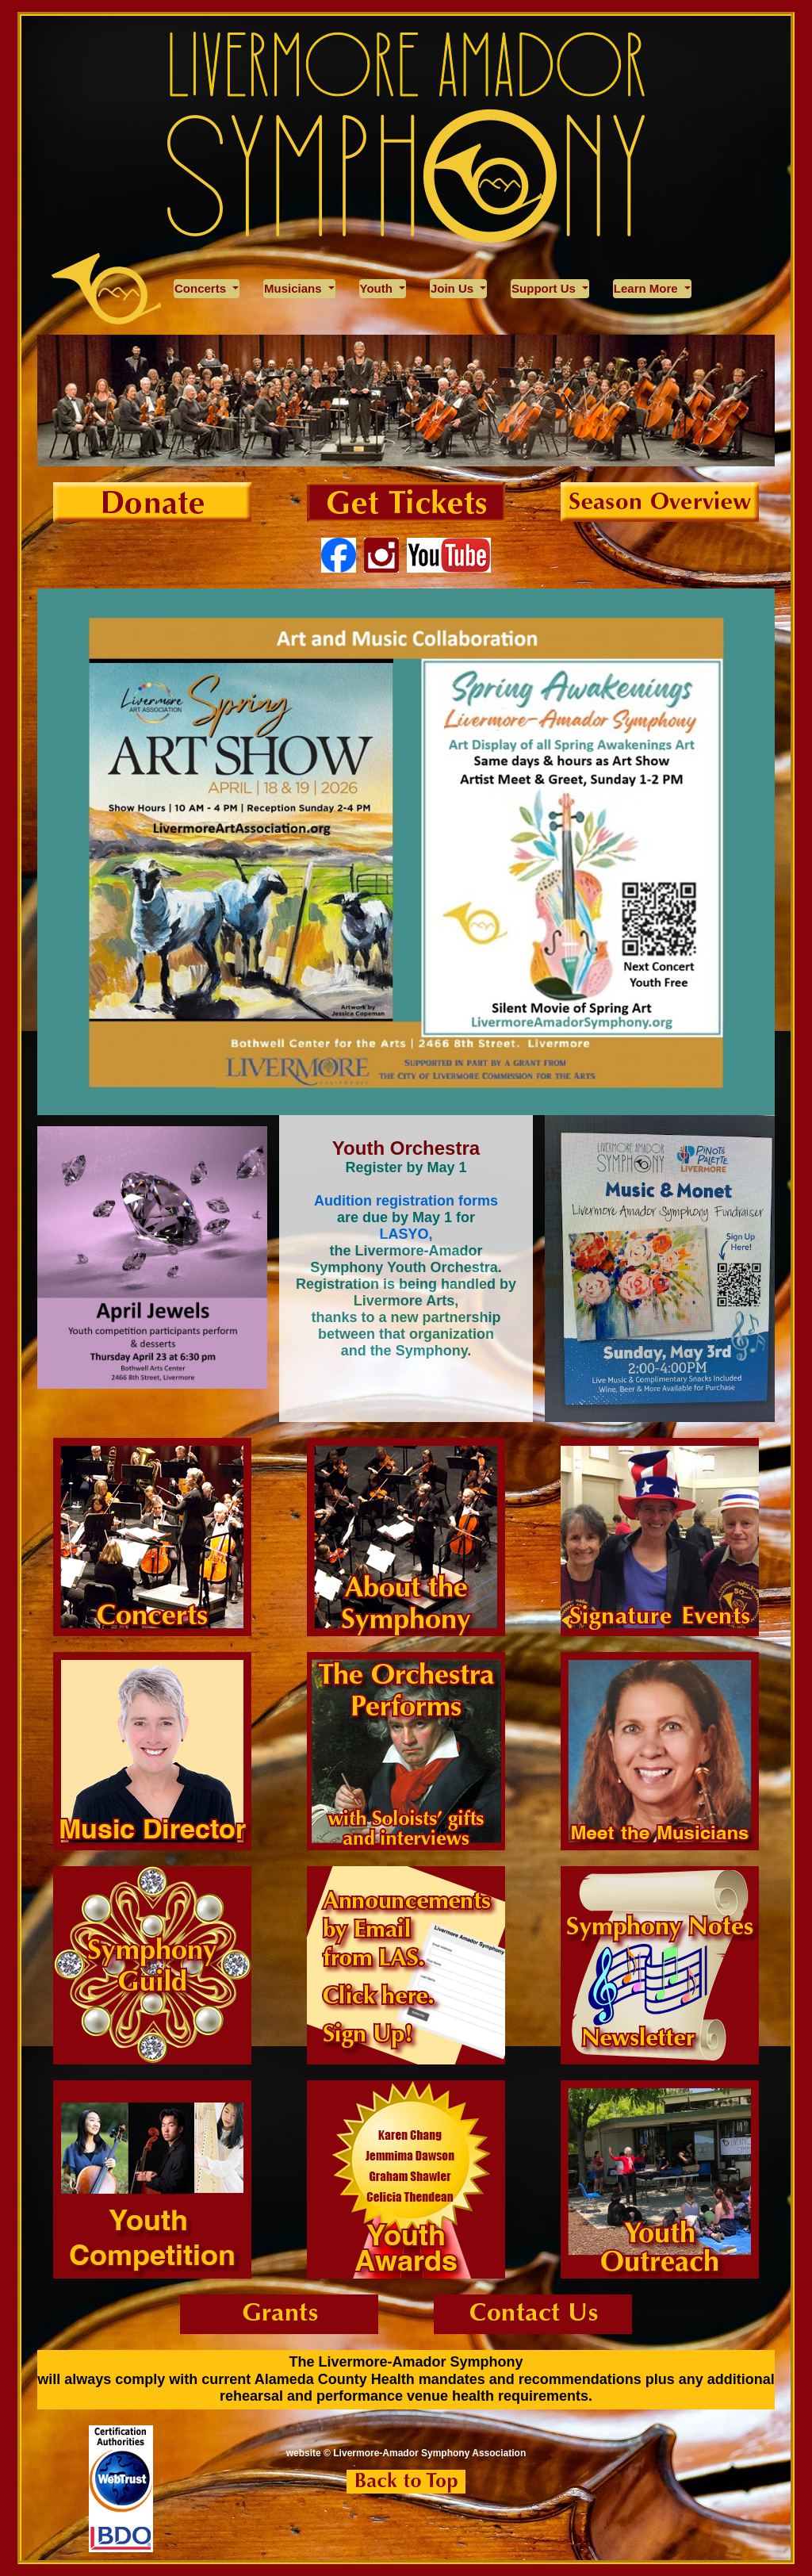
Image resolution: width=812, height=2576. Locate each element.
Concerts (201, 288)
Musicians (294, 288)
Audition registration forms (406, 1201)
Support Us (545, 288)
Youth (378, 288)
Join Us (454, 288)
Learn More (647, 288)
